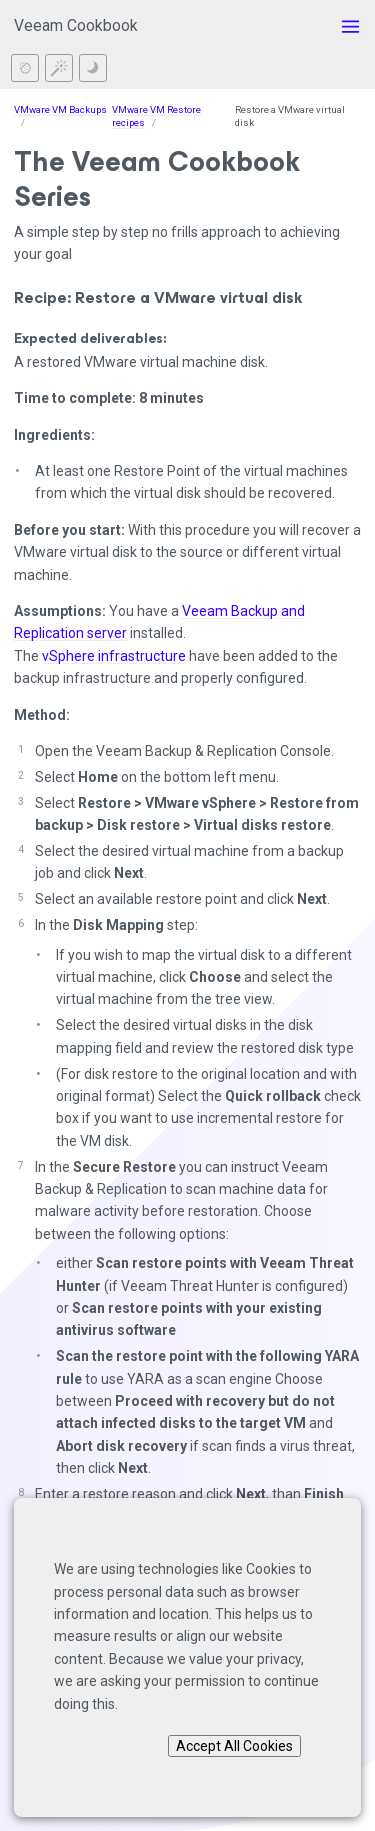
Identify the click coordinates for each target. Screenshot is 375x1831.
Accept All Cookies (234, 1746)
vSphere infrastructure (114, 656)
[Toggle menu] (350, 26)
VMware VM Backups (60, 109)
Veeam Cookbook (76, 25)
